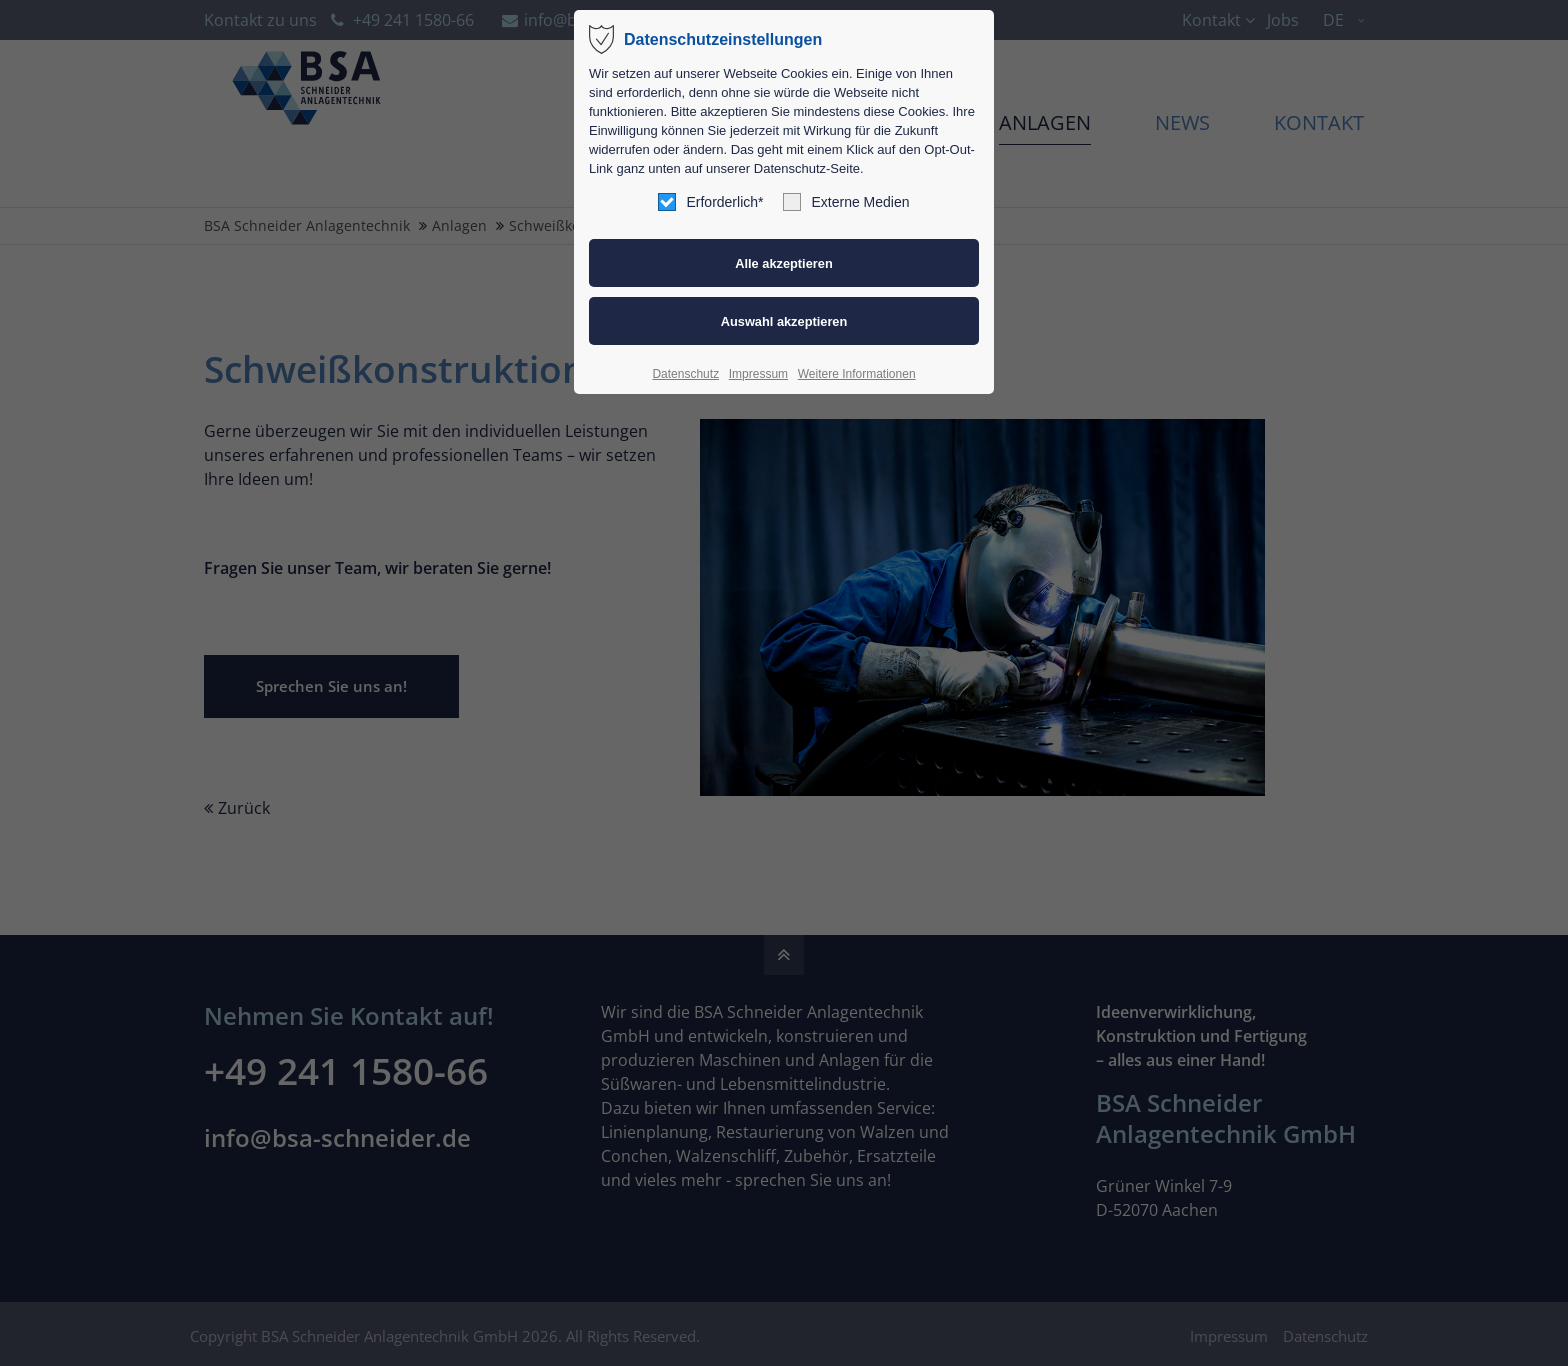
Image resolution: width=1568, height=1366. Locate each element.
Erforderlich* (710, 202)
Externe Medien (846, 202)
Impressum (758, 374)
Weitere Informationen (857, 374)
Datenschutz (685, 374)
